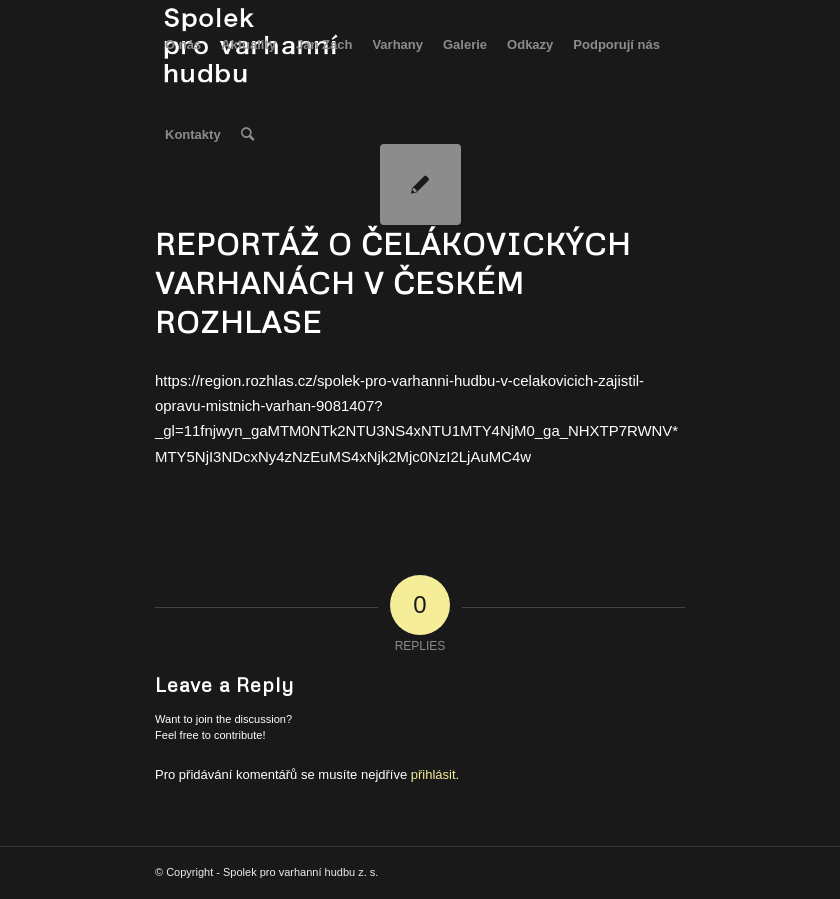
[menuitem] (183, 45)
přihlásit (433, 774)
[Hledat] (247, 135)
